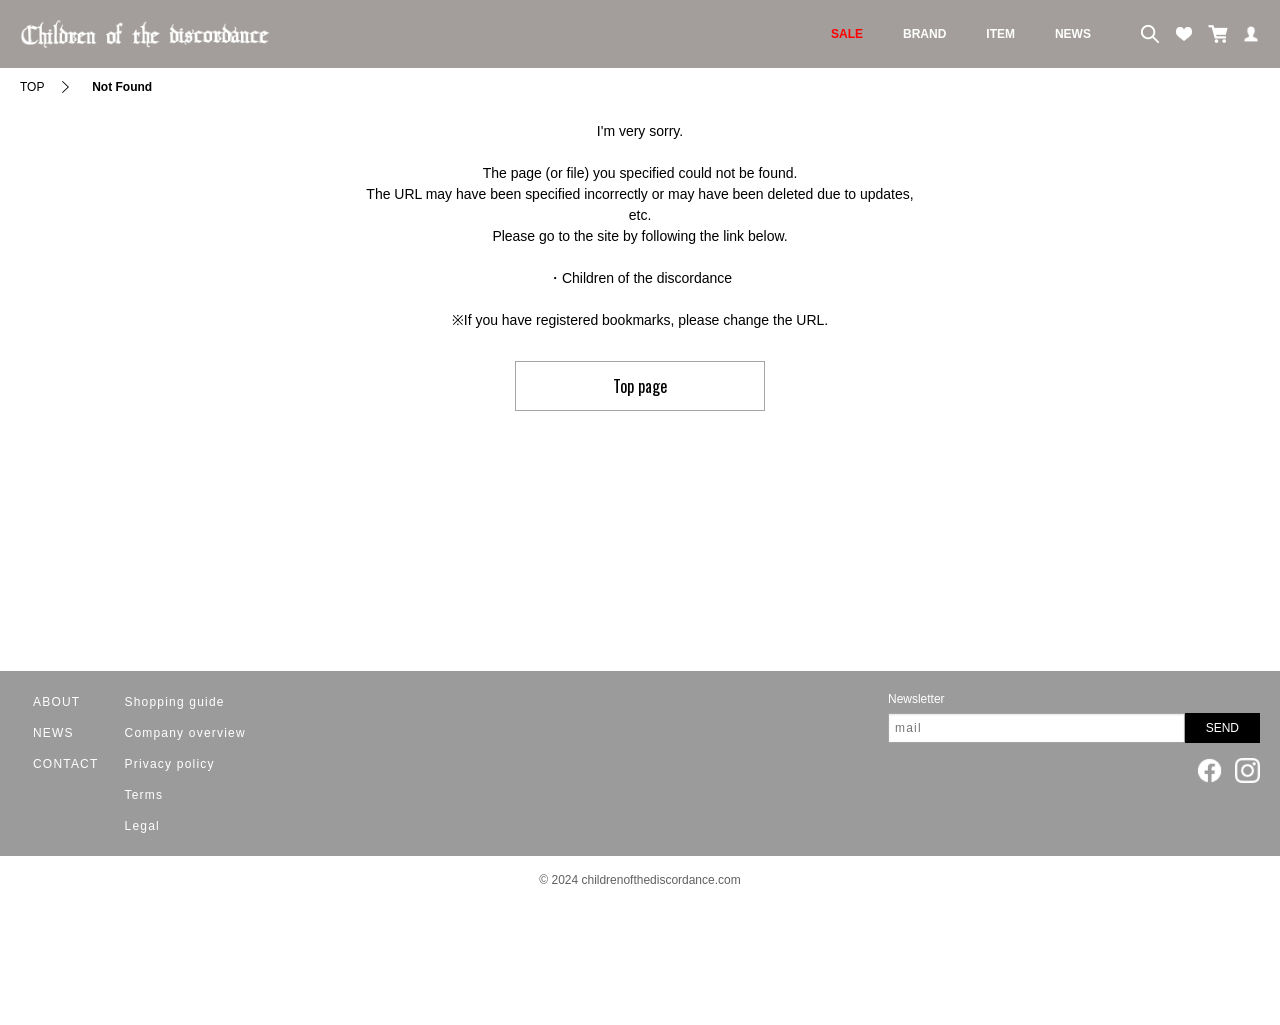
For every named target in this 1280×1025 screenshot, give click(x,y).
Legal (142, 826)
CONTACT (66, 764)
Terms (144, 795)
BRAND (924, 34)
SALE (847, 34)
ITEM (1000, 34)
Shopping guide (175, 702)
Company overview (185, 733)
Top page (640, 386)
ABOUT (56, 702)
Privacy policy (170, 764)
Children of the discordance (647, 278)
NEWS (1073, 34)
